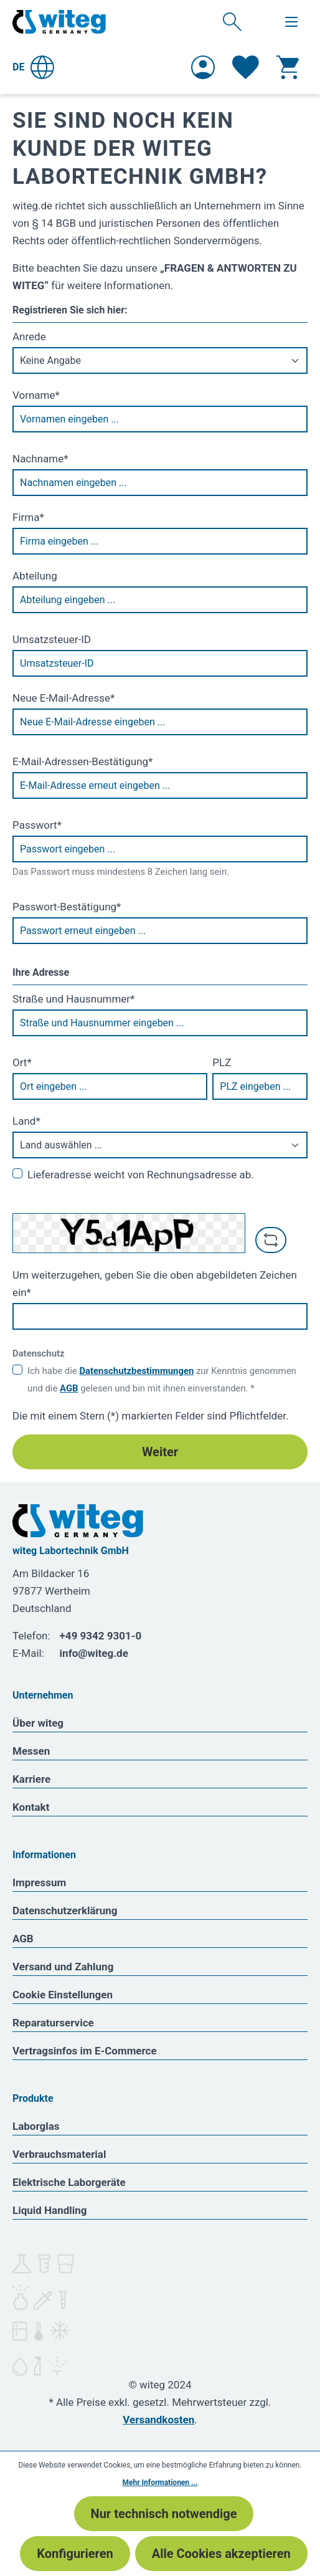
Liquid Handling (49, 2210)
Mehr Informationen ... (160, 2482)
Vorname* (36, 395)
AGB (69, 1388)
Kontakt (30, 1807)
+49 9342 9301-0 (101, 1635)
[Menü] (291, 22)
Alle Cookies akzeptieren (221, 2553)
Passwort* (37, 825)
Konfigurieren (75, 2553)
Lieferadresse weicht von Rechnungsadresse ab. (140, 1174)
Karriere (31, 1779)
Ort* (22, 1062)
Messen (31, 1751)
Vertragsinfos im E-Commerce (84, 2050)
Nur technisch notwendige (164, 2513)
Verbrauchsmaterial (59, 2154)
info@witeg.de (94, 1653)
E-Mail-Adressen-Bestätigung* (82, 761)
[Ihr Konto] (203, 67)
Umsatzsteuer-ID (51, 639)
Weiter (160, 1451)
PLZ (221, 1062)
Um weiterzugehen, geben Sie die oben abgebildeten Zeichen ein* (154, 1284)
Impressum (39, 1882)
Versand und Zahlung (62, 1966)
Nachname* (40, 458)
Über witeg (38, 1723)
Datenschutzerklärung (65, 1910)
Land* (26, 1121)
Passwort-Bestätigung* (66, 906)
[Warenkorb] (288, 67)
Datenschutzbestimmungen (136, 1370)
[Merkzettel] (246, 67)
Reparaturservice (53, 2022)
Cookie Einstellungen (62, 1994)
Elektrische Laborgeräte (69, 2182)
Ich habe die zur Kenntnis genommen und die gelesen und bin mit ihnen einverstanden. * (161, 1379)
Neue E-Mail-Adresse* (63, 698)
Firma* (28, 517)
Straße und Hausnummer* (73, 999)
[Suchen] (232, 21)
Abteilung (34, 576)
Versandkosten (158, 2419)
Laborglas (36, 2126)
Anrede (29, 336)
